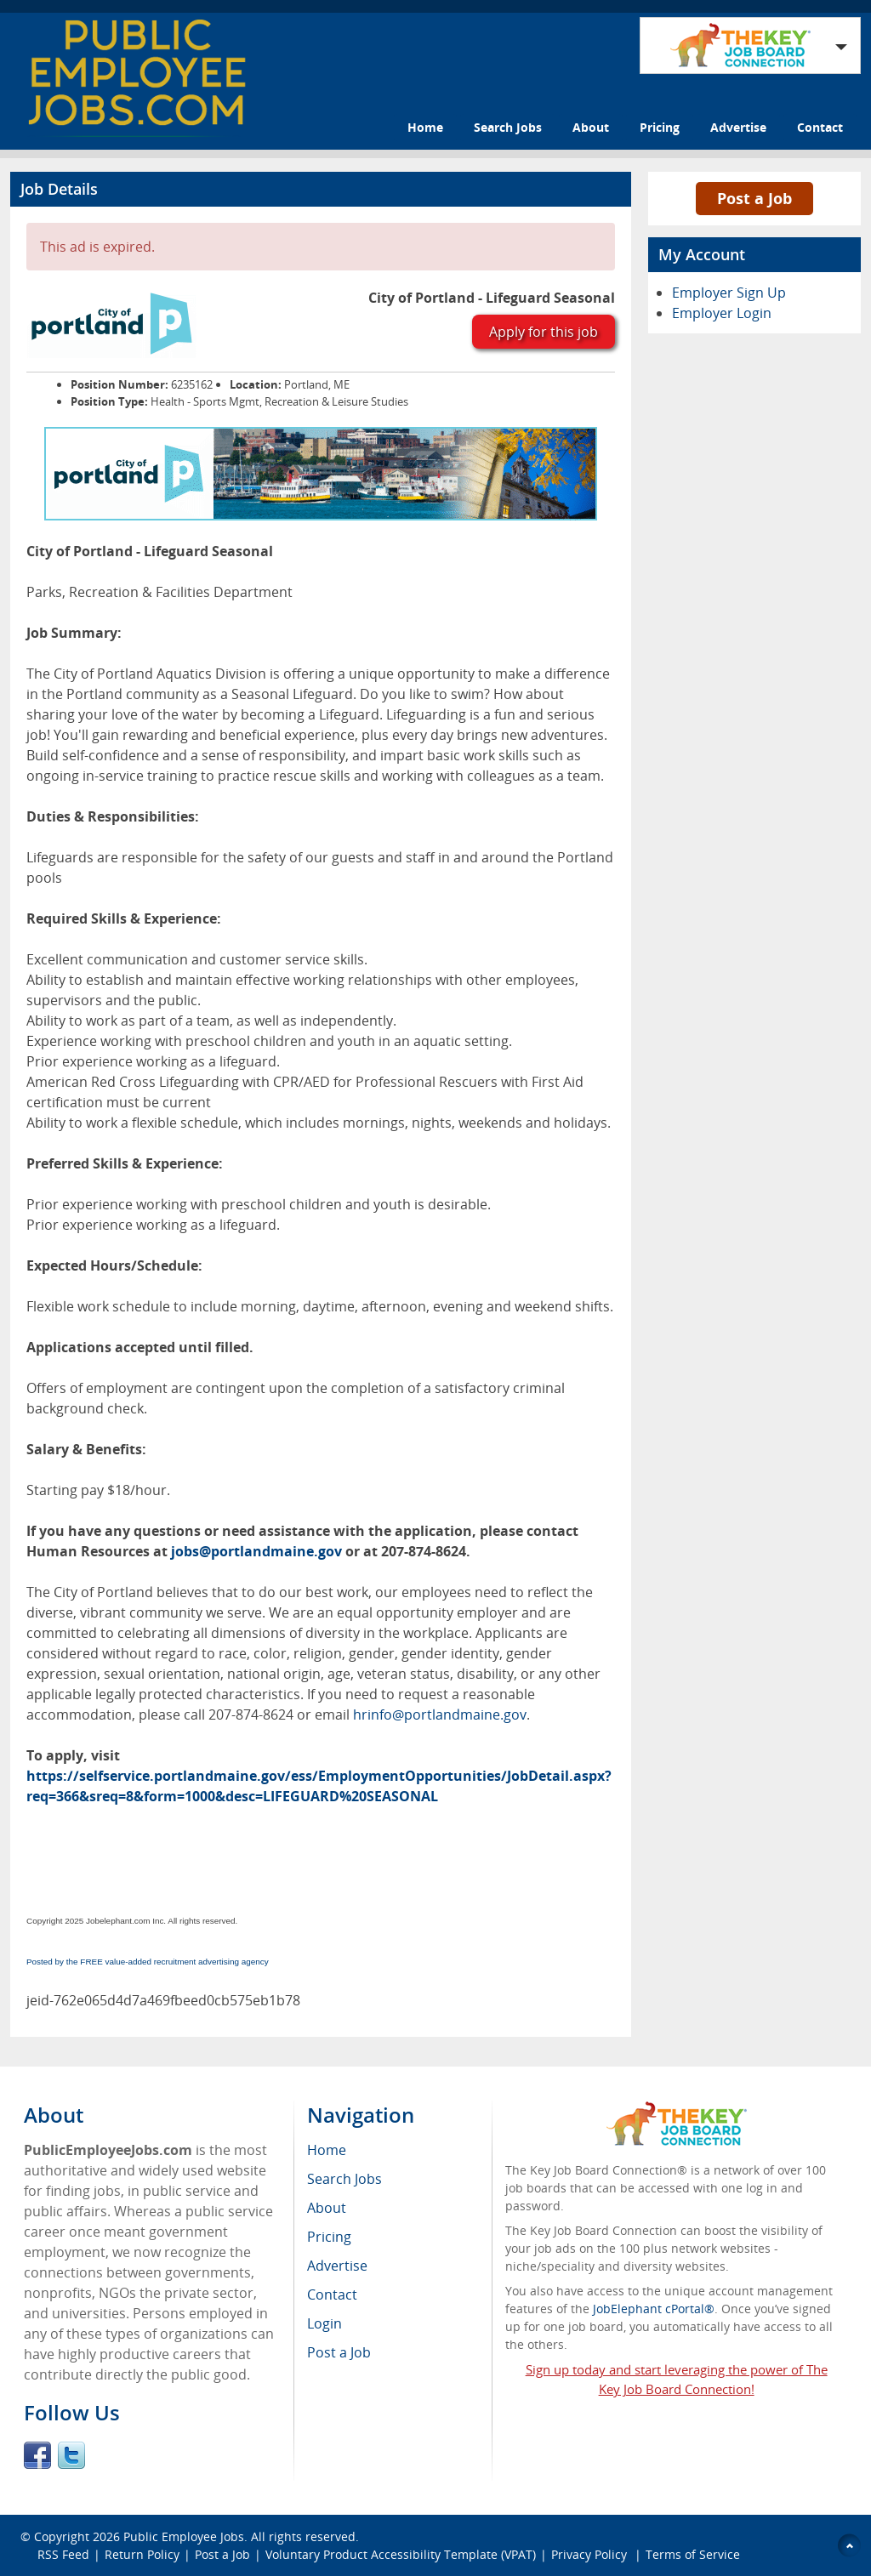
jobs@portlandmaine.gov (256, 1551)
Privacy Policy (590, 2554)
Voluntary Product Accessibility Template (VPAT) (400, 2554)
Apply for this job (543, 331)
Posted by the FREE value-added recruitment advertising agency (147, 1961)
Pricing (660, 127)
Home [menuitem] (326, 2150)
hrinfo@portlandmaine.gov (440, 1714)
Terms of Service (693, 2554)
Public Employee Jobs (183, 2536)
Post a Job (754, 198)
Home (425, 127)
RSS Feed (63, 2554)
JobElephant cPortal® (653, 2308)
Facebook (37, 2455)
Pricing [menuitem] (329, 2236)
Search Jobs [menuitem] (344, 2178)
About (590, 127)
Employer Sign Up (729, 292)
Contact (820, 127)
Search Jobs (508, 127)
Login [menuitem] (324, 2323)
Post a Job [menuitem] (339, 2352)
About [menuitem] (326, 2207)
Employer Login (721, 313)
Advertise (738, 127)
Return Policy (142, 2554)
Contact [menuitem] (332, 2294)
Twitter (71, 2455)
